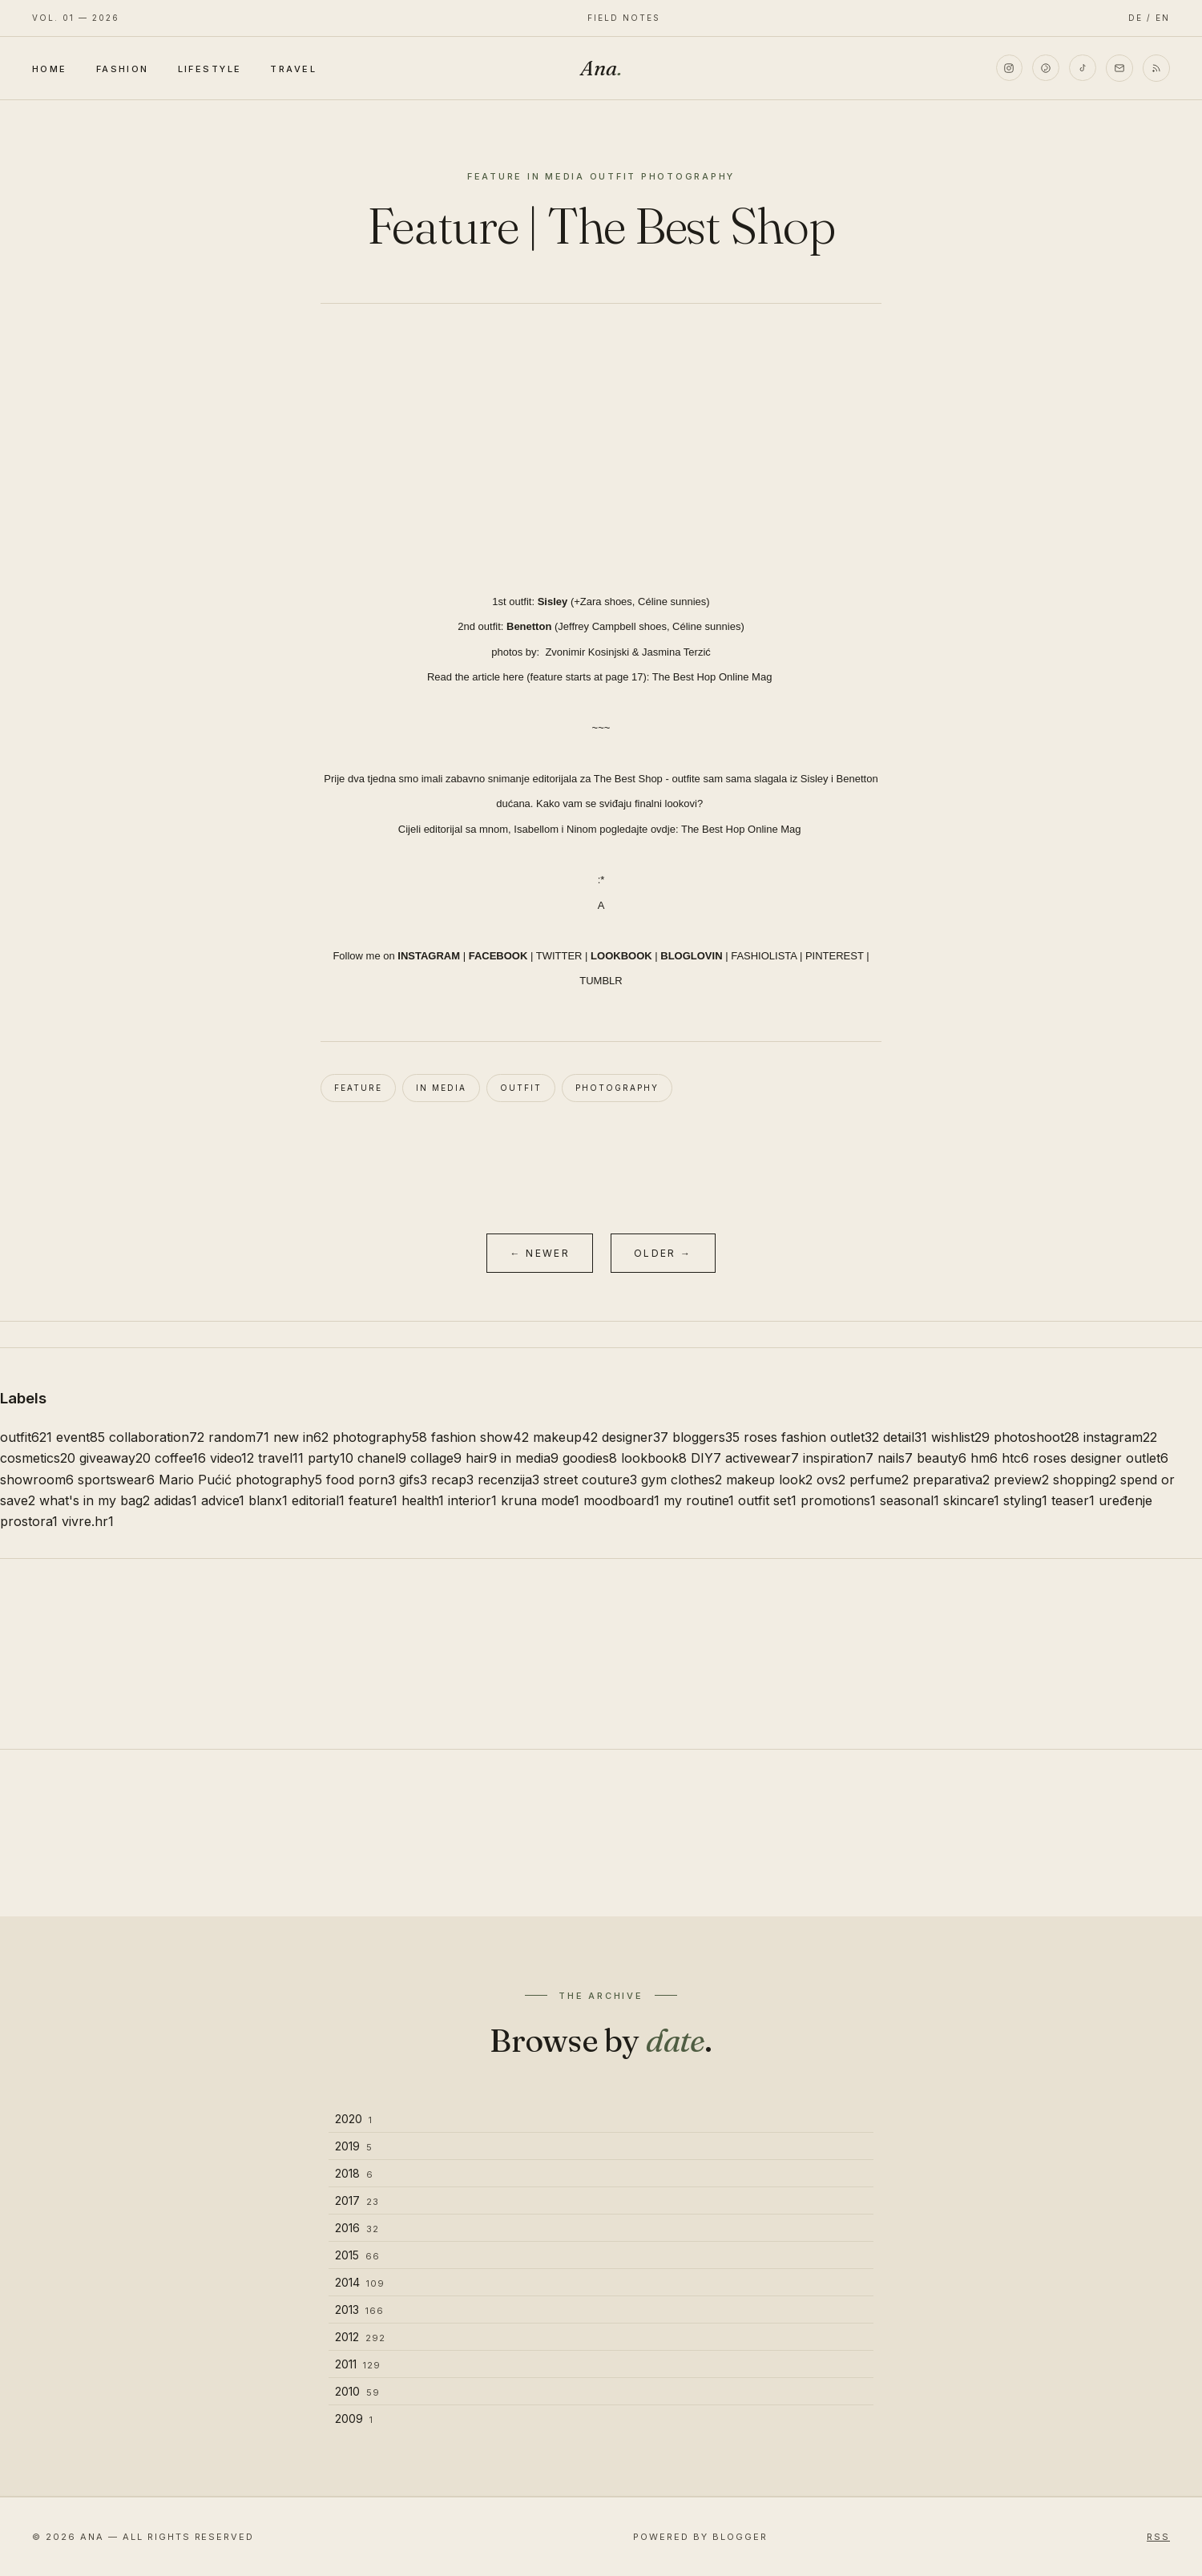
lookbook (654, 1458)
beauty (941, 1458)
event (80, 1437)
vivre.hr (88, 1521)
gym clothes (681, 1480)
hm (984, 1458)
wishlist (960, 1437)
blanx (268, 1500)
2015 (357, 2255)
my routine (699, 1500)
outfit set (767, 1500)
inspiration (838, 1458)
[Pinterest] (1045, 68)
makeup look (769, 1480)
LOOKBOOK (621, 956)
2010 (357, 2391)
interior (472, 1500)
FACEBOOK (498, 956)
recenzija (508, 1480)
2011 (358, 2364)
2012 (360, 2337)
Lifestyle (210, 69)
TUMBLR (600, 981)
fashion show (480, 1437)
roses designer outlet (1100, 1458)
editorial (318, 1500)
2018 (354, 2173)
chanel (381, 1458)
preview (1021, 1480)
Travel (293, 69)
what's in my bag (94, 1500)
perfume (879, 1480)
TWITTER (559, 956)
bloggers (706, 1437)
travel (281, 1458)
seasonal (909, 1500)
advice (222, 1500)
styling (1025, 1500)
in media (441, 1087)
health (422, 1500)
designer (635, 1437)
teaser (1073, 1500)
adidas (175, 1500)
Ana (601, 68)
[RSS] (1156, 68)
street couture (590, 1480)
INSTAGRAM (428, 956)
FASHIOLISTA (764, 956)
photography (617, 1087)
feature (358, 1087)
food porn (360, 1480)
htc (1015, 1458)
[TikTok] (1082, 68)
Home (49, 69)
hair (481, 1458)
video (232, 1458)
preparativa (951, 1480)
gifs (413, 1480)
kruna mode (540, 1500)
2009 (354, 2418)
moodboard (621, 1500)
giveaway (115, 1458)
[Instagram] (1009, 68)
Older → (663, 1253)
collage (436, 1458)
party (330, 1458)
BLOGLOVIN (691, 956)
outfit (521, 1087)
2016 (357, 2228)
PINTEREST (834, 956)
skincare (971, 1500)
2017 (357, 2200)
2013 (359, 2309)
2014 (360, 2282)
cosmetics (37, 1458)
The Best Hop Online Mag (713, 677)
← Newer (540, 1253)
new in (301, 1437)
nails (895, 1458)
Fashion (122, 69)
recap (452, 1480)
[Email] (1119, 68)
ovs (831, 1480)
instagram (1120, 1437)
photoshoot (1036, 1437)
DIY (706, 1458)
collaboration (156, 1437)
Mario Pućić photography (240, 1480)
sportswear (116, 1480)
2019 (354, 2146)
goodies (590, 1458)
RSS (1158, 2536)
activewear (762, 1458)
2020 (354, 2119)
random (238, 1437)
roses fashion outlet (811, 1437)
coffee (180, 1458)
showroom (37, 1480)
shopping (1084, 1480)
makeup (565, 1437)
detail (905, 1437)
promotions (838, 1500)
